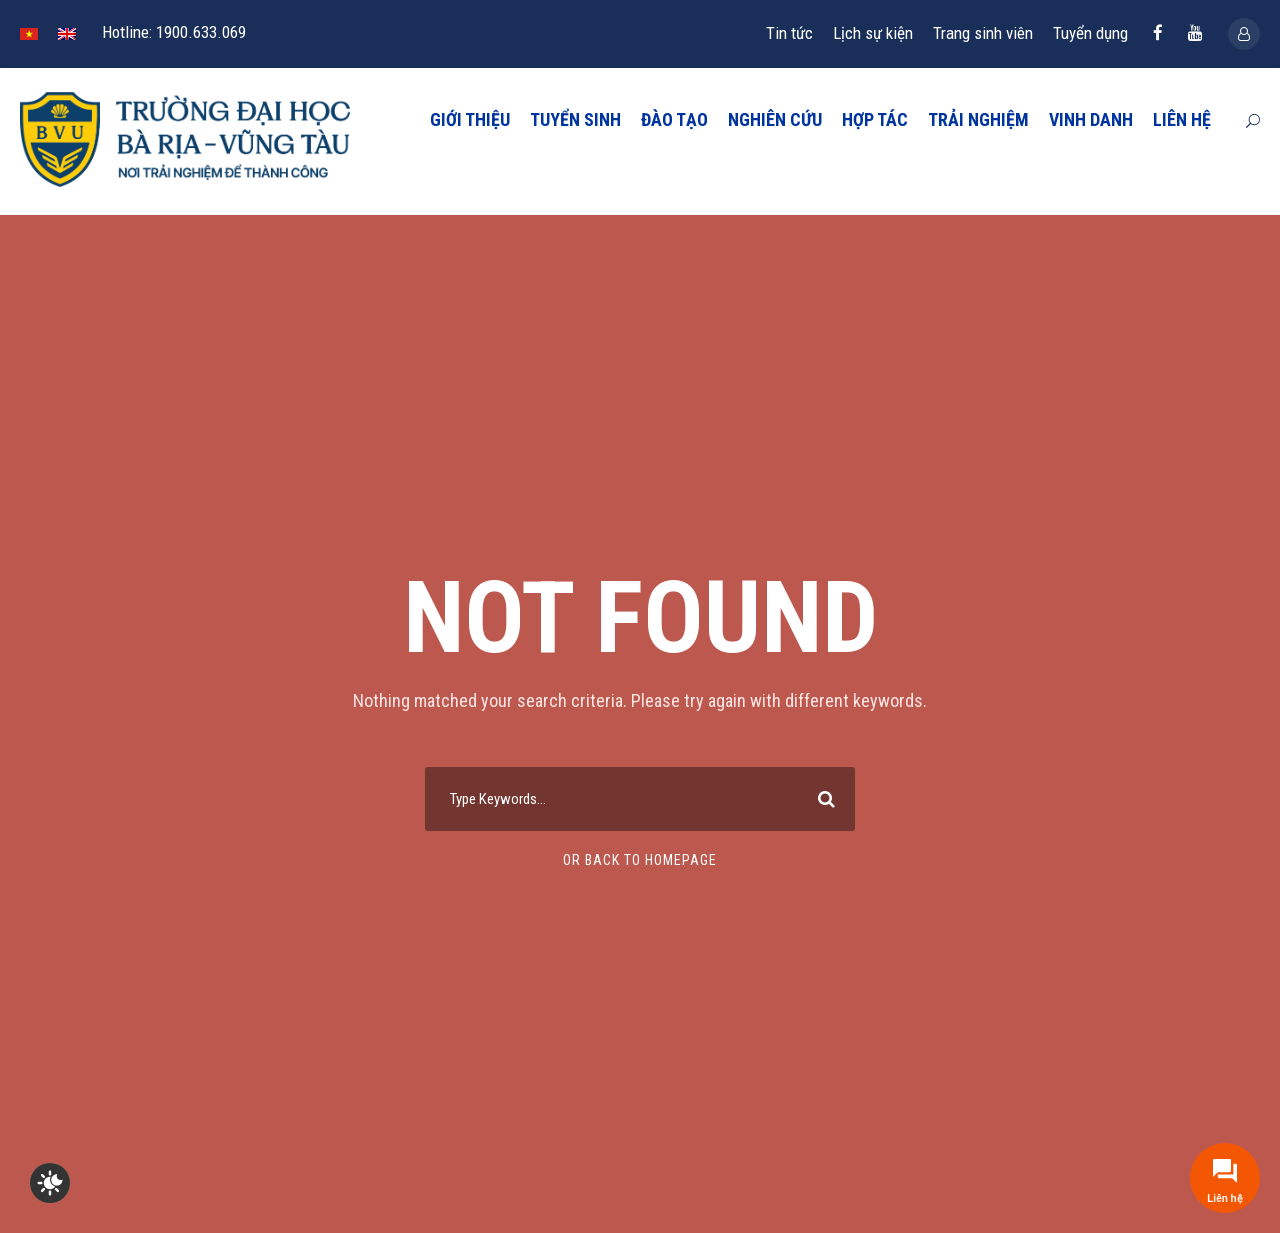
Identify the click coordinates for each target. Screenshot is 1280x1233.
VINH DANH (1091, 119)
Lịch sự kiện (873, 33)
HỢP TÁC (875, 119)
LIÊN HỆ (1182, 119)
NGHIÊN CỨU (775, 119)
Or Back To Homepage (640, 860)
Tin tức (789, 33)
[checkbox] (50, 1183)
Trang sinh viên (983, 33)
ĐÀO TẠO (674, 119)
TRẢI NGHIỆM (978, 119)
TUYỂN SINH (575, 119)
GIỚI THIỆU (470, 119)
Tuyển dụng (1090, 33)
